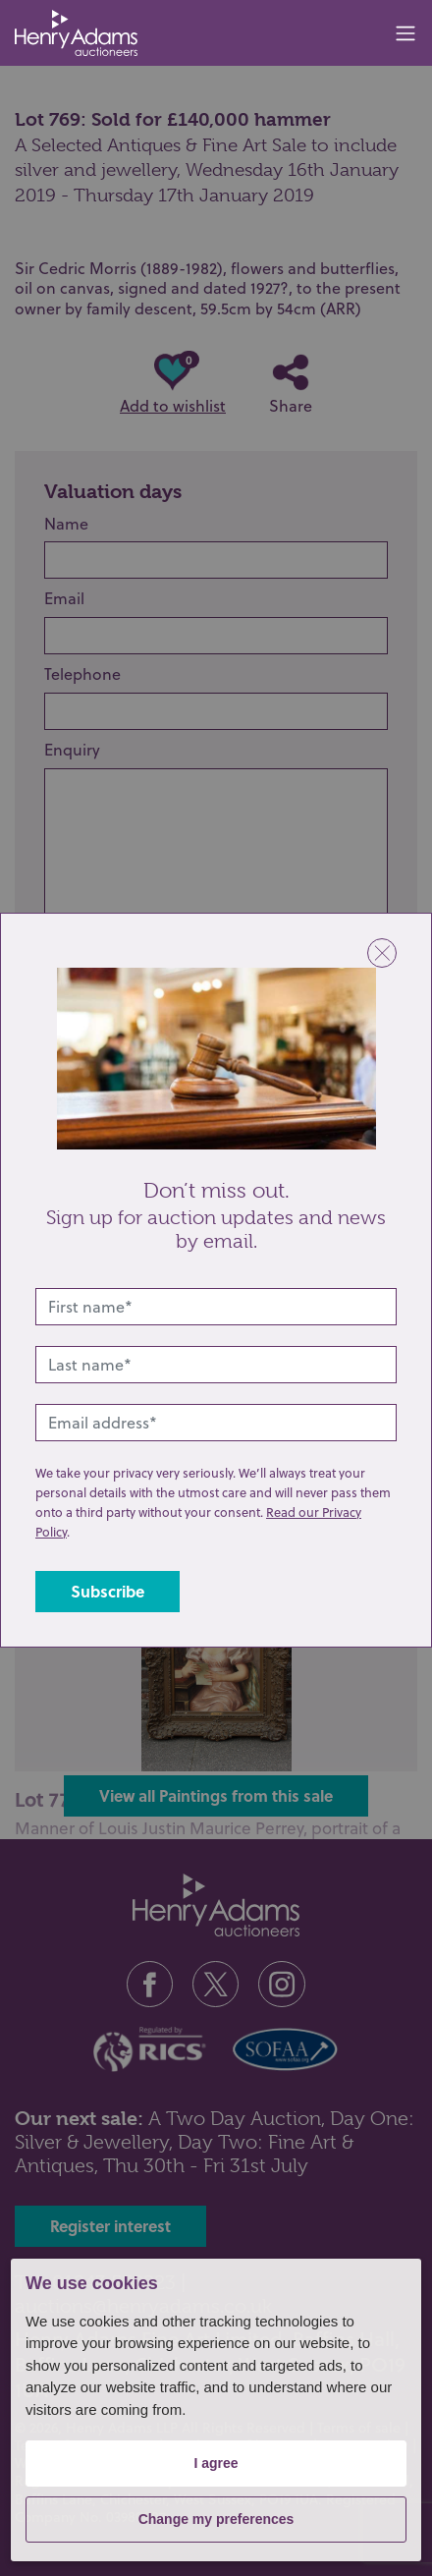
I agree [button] (215, 2463)
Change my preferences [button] (216, 2519)
